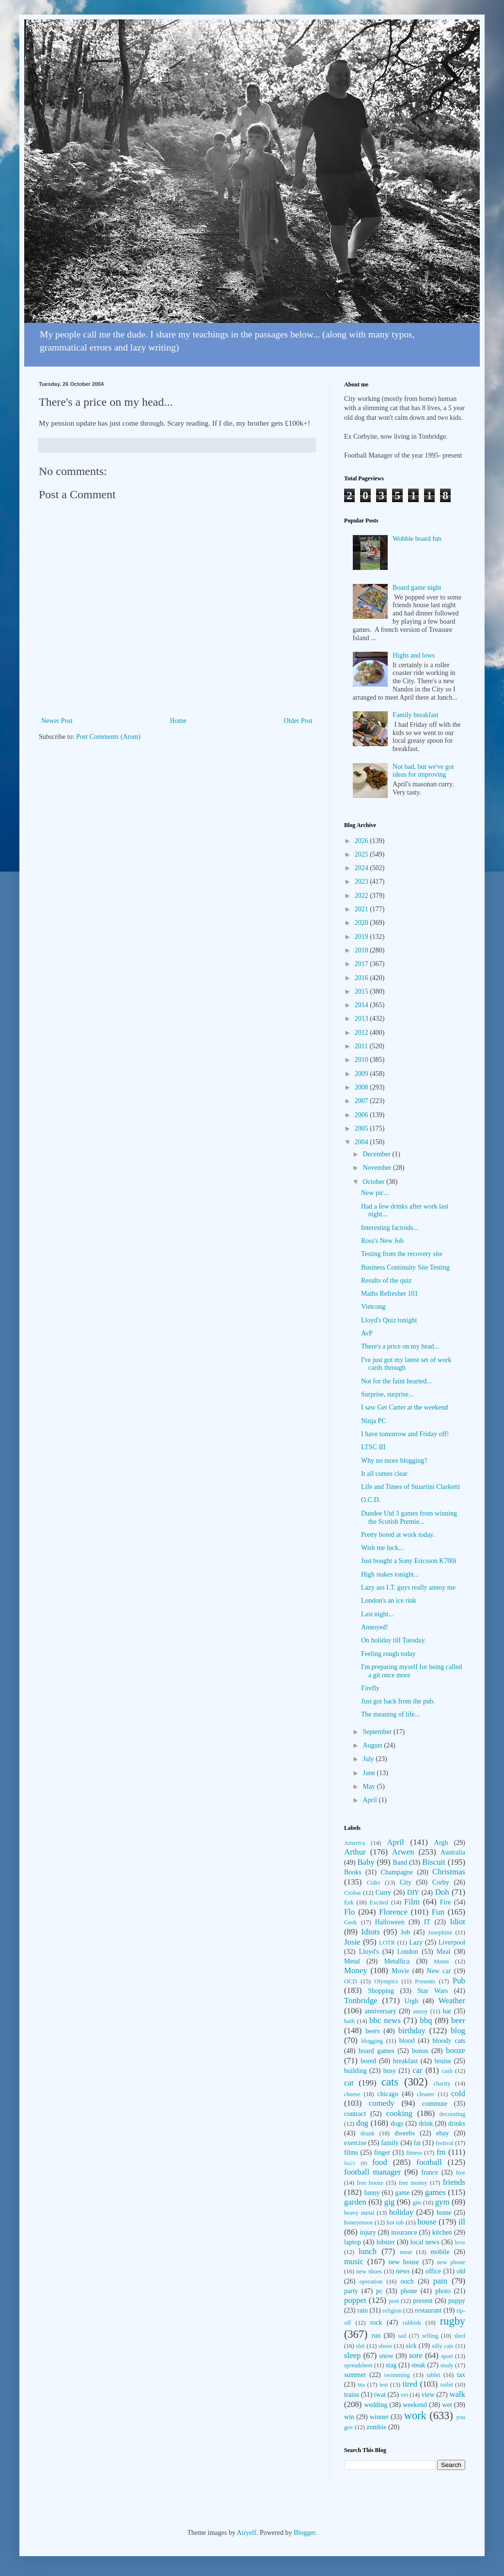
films (351, 2152)
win (349, 2417)
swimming (397, 2375)
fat (417, 2143)
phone (408, 2291)
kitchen (442, 2232)
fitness (414, 2152)
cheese (352, 2094)
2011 (362, 1046)
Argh (441, 1842)
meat (405, 2252)
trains (351, 2394)
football (428, 2162)
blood (407, 2040)
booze (455, 2050)
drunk (368, 2133)
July (369, 1759)
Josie (352, 1942)
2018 (362, 950)
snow (386, 2356)
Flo (349, 1912)
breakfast (405, 2061)
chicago (388, 2094)
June (369, 1773)
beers (372, 2031)
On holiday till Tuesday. (393, 1640)
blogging (372, 2041)
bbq (426, 2020)
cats (389, 2082)
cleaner (425, 2094)
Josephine (440, 1932)
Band (400, 1862)
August (373, 1745)
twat (380, 2394)
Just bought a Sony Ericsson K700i (408, 1560)
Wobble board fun (417, 538)
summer (355, 2374)
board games (376, 2051)
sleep (352, 2355)
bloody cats (449, 2040)
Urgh (412, 2001)
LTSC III (373, 1447)
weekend (415, 2404)
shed (459, 2335)
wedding (375, 2404)
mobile (440, 2251)
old (461, 2271)
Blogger (304, 2532)
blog (458, 2030)
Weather (452, 2000)
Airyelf (246, 2532)
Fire (445, 1902)
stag (391, 2365)
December (377, 1154)
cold (458, 2093)
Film (412, 1901)
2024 (362, 868)
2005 (362, 1128)
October (374, 1181)
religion (391, 2310)
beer (458, 2020)
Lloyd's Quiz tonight (389, 1320)
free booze (370, 2182)
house (426, 2221)
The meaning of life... (390, 1714)
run (376, 2335)
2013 (362, 1018)
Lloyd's (368, 1951)
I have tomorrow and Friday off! (405, 1434)
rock (376, 2322)
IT (427, 1922)
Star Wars (432, 1990)
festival (445, 2143)
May (369, 1786)
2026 (362, 840)
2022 (362, 895)
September (377, 1731)
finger (382, 2152)
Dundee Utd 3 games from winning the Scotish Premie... (409, 1517)
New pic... (375, 1192)
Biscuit (433, 1862)
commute (434, 2103)
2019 (362, 936)
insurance (404, 2232)
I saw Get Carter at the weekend (404, 1407)
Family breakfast (415, 715)
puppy (456, 2300)
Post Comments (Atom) (108, 736)
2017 (362, 963)
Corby (440, 1882)
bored (368, 2061)
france (429, 2172)
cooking (399, 2113)
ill (461, 2221)
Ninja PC (373, 1421)
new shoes (369, 2271)
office (433, 2271)
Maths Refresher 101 (389, 1293)
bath (349, 2021)
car (417, 2070)
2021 (362, 909)
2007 (362, 1100)
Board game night (417, 587)
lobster (386, 2242)
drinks (456, 2123)
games (435, 2192)
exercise (355, 2143)
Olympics (386, 1981)
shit (360, 2346)
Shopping (381, 1990)
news (403, 2271)
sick (411, 2345)
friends (453, 2182)
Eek (349, 1902)
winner (379, 2417)
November (377, 1167)
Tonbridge (361, 2000)
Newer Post (57, 720)
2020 (362, 922)
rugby (452, 2321)
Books (353, 1872)
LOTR (387, 1942)
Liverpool (452, 1942)
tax (461, 2374)
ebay (442, 2133)
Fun (438, 1912)
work (415, 2415)
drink (426, 2123)
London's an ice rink (388, 1600)
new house (404, 2262)
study (446, 2365)
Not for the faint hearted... (396, 1381)
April (370, 1800)
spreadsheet (358, 2365)
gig (389, 2202)
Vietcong (373, 1306)
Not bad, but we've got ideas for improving (423, 771)
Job (405, 1932)
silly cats (443, 2346)
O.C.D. (370, 1499)
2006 (362, 1115)
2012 (362, 1032)
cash (447, 2071)
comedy (381, 2103)
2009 (362, 1073)
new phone (451, 2262)
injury (368, 2232)
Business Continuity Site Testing (405, 1267)
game (402, 2192)
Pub (459, 1980)
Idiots (371, 1931)
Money (355, 1970)
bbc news (385, 2020)
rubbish (412, 2322)
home (444, 2212)
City (405, 1882)
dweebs (404, 2133)
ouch (407, 2281)
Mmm (441, 1961)
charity (441, 2083)
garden (355, 2202)
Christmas (448, 1871)
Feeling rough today (388, 1653)
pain (440, 2280)
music (353, 2261)
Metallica (397, 1961)
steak (418, 2365)
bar (446, 2011)
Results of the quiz (386, 1280)
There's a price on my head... (400, 1346)
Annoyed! (374, 1627)
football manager (372, 2172)
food (379, 2162)
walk (457, 2394)
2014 (362, 1005)
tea (361, 2384)
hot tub (395, 2222)
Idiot (457, 1921)
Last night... (377, 1614)
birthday (411, 2030)
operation (371, 2281)
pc (379, 2291)
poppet (355, 2300)
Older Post (298, 720)
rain (362, 2310)
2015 (362, 991)
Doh (442, 1892)
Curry (384, 1892)
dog (362, 2123)
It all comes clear (384, 1473)
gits (416, 2202)
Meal (444, 1951)
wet (447, 2404)
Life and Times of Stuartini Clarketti (410, 1486)
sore (416, 2355)
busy (389, 2070)
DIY (413, 1892)
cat (349, 2082)
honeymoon (358, 2222)
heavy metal (359, 2212)
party (351, 2291)
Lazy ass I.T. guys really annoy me (408, 1587)
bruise (443, 2061)
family (390, 2143)
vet (404, 2395)
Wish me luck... (382, 1547)
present (422, 2300)
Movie (401, 1971)
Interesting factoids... (389, 1227)
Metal (352, 1961)
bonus (420, 2051)
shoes (385, 2346)
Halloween (390, 1922)
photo (443, 2291)
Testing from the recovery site (401, 1253)
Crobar (352, 1892)
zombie (376, 2427)
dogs (397, 2123)
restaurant (428, 2310)
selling (430, 2335)
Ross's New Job (382, 1240)
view (428, 2394)
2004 (362, 1142)
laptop (352, 2242)
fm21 (350, 2163)
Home (178, 720)
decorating (452, 2114)
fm (441, 2152)
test (383, 2384)
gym (442, 2202)
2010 (362, 1059)
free (460, 2172)
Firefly (370, 1688)
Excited (379, 1902)
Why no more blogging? (394, 1460)
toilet (447, 2384)
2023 (362, 881)
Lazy (416, 1942)
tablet (433, 2375)
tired (409, 2384)
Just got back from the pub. (398, 1701)
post (394, 2301)
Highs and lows (414, 655)
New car (439, 1971)
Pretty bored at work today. (398, 1534)
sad (402, 2335)
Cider (373, 1882)
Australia (453, 1852)
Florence (393, 1912)
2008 (362, 1087)
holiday (401, 2212)
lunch (368, 2251)
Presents (425, 1981)
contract (355, 2113)
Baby (365, 1862)
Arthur (355, 1851)
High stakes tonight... (390, 1574)
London (408, 1951)
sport (447, 2356)
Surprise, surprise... (387, 1394)
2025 (362, 854)
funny (372, 2192)
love (460, 2242)
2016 (362, 977)
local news (425, 2242)
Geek (350, 1922)
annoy (420, 2011)
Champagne (396, 1872)
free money (413, 2182)
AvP (367, 1333)
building (355, 2070)
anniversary (380, 2011)
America (354, 1843)
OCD (350, 1981)
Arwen (403, 1851)
